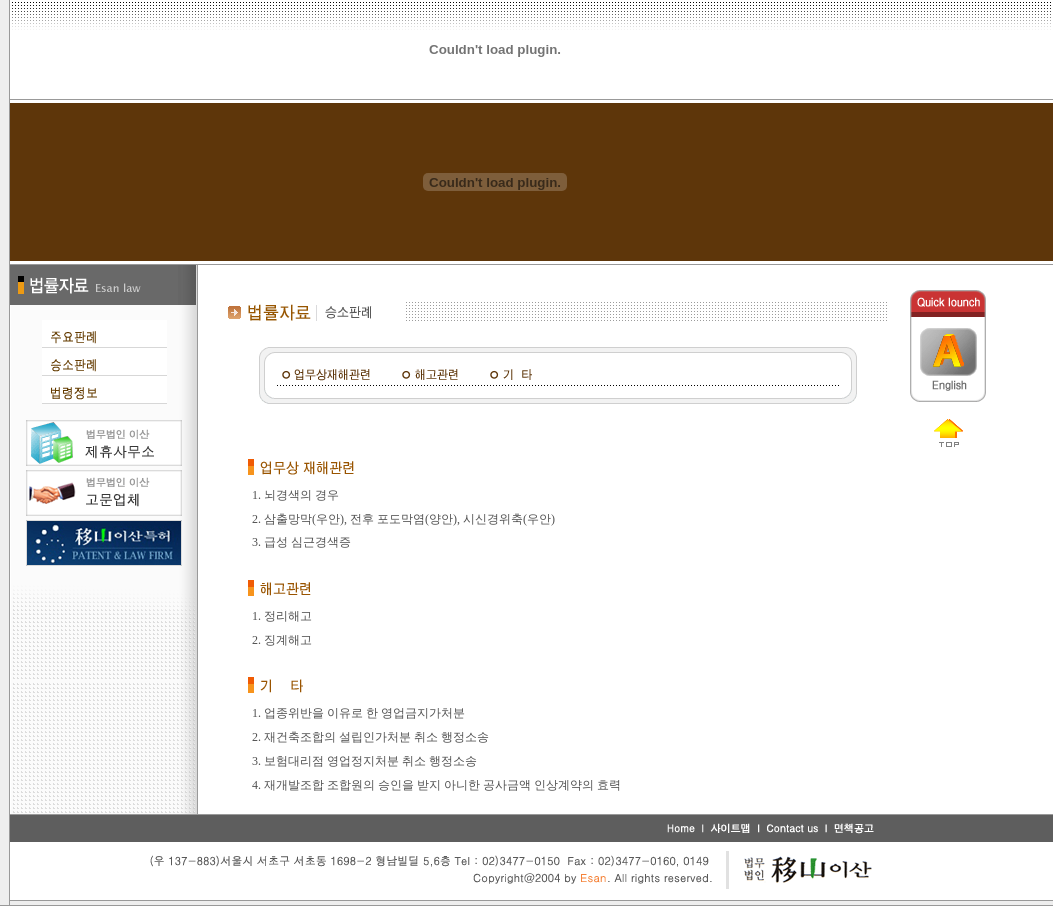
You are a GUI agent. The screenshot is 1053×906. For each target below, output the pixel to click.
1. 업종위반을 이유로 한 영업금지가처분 (358, 713)
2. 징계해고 (282, 640)
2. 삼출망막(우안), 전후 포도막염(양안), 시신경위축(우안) (403, 519)
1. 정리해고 (282, 616)
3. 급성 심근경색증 (301, 542)
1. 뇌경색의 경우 (295, 495)
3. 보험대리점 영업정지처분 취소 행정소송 (364, 761)
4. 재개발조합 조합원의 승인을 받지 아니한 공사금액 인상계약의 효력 (436, 785)
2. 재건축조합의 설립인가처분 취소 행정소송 (370, 737)
